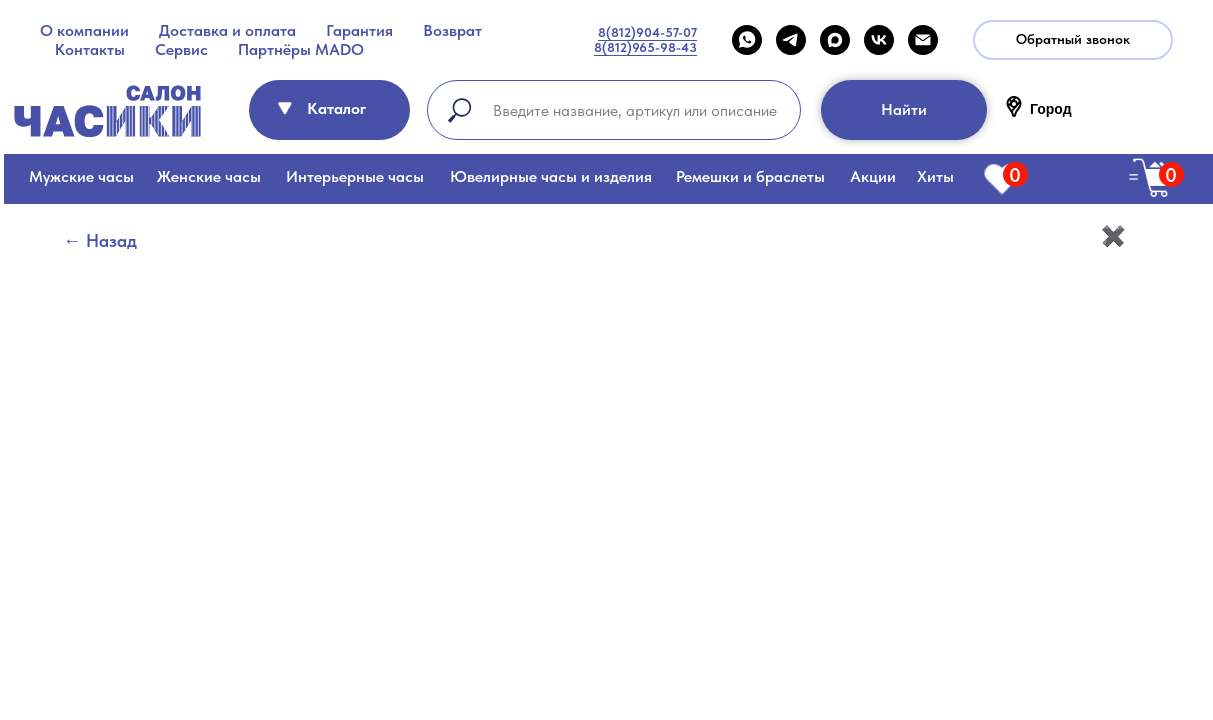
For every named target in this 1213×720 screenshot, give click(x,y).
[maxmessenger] (835, 40)
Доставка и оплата (227, 30)
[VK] (879, 40)
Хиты (935, 176)
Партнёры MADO (301, 49)
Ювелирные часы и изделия (551, 176)
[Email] (923, 40)
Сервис (181, 49)
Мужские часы (81, 176)
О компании (84, 30)
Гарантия (359, 30)
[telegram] (791, 40)
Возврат (452, 30)
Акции (873, 176)
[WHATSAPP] (747, 40)
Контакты (90, 49)
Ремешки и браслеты (750, 176)
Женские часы (209, 176)
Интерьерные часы (355, 176)
